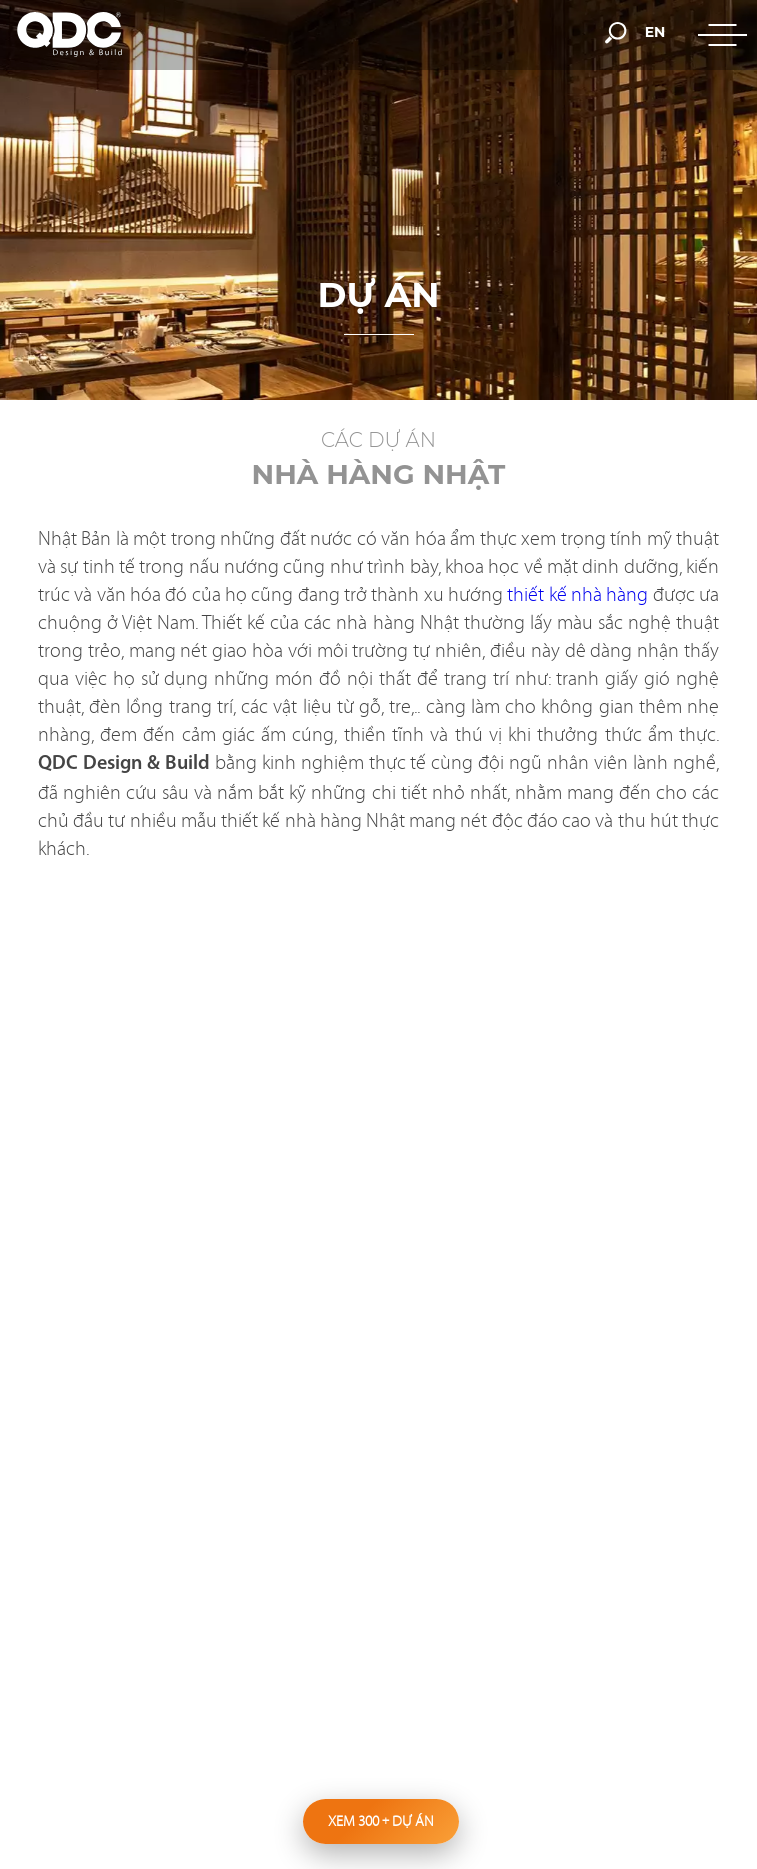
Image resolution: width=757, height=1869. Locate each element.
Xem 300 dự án (381, 1821)
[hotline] (429, 32)
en (655, 32)
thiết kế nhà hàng (577, 594)
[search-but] (616, 31)
